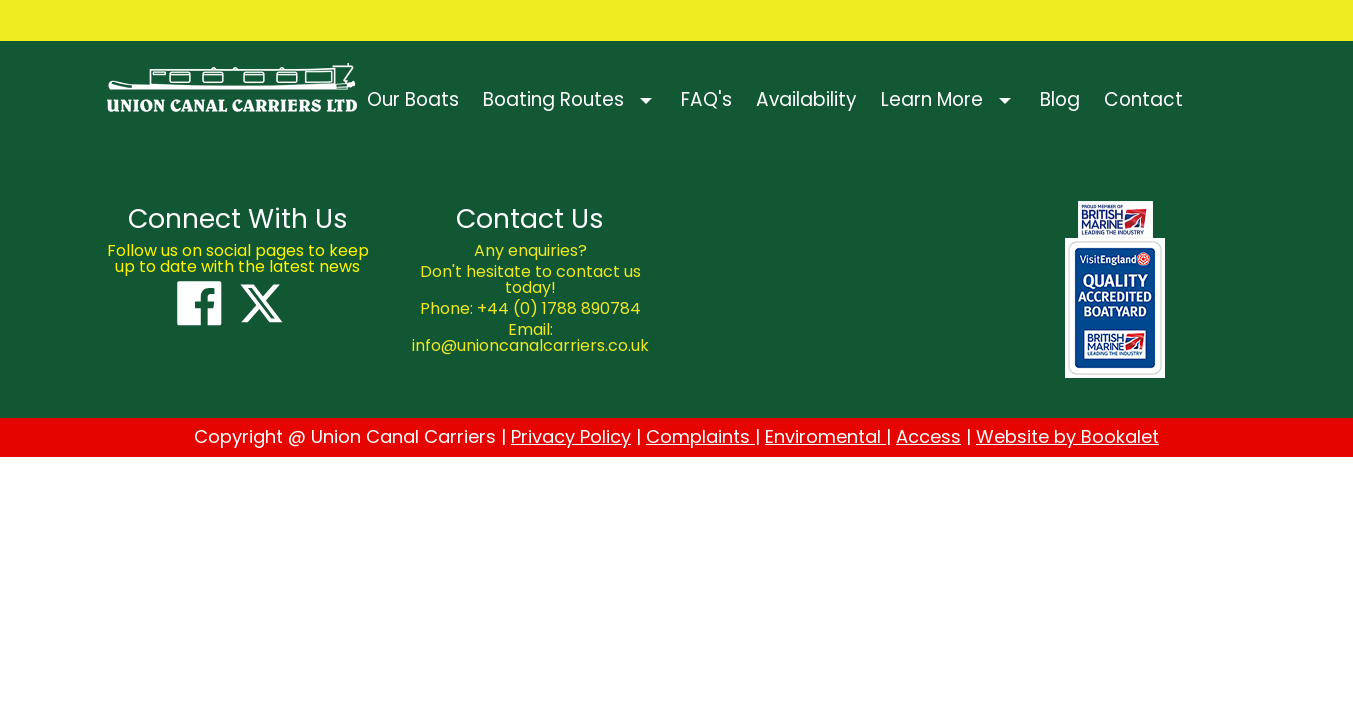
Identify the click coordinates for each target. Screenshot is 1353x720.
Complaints (700, 436)
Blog (1060, 99)
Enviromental (825, 436)
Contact (1143, 99)
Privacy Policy (571, 436)
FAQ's (706, 99)
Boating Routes (553, 99)
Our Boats (413, 99)
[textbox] (238, 219)
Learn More (932, 99)
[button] (652, 100)
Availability (806, 99)
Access (928, 436)
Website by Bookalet (1067, 436)
